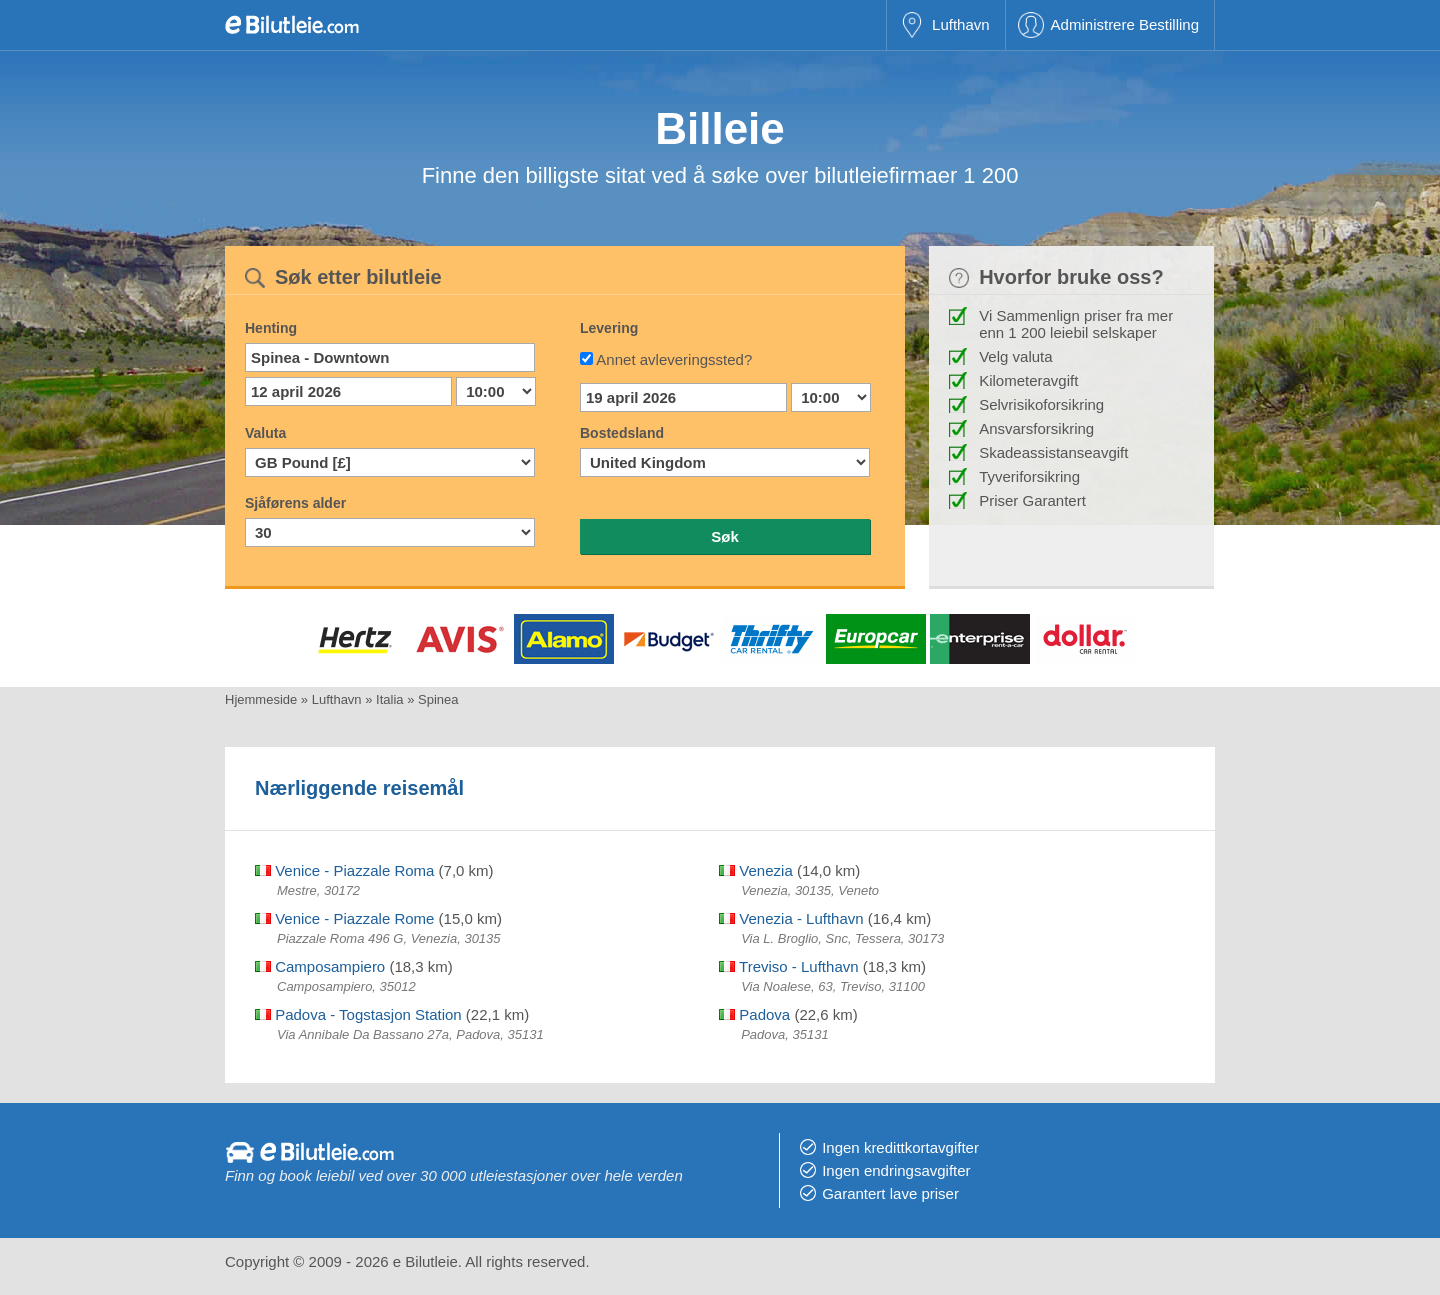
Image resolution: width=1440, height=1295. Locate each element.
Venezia (756, 870)
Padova (754, 1014)
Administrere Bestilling (1125, 24)
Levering (609, 328)
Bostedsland (622, 433)
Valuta (265, 433)
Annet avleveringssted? (674, 359)
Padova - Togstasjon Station (358, 1014)
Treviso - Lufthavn (788, 966)
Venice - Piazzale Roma (344, 870)
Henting (271, 328)
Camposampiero (320, 966)
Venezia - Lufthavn (791, 918)
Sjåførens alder (295, 503)
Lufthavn (961, 24)
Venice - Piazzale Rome (344, 918)
